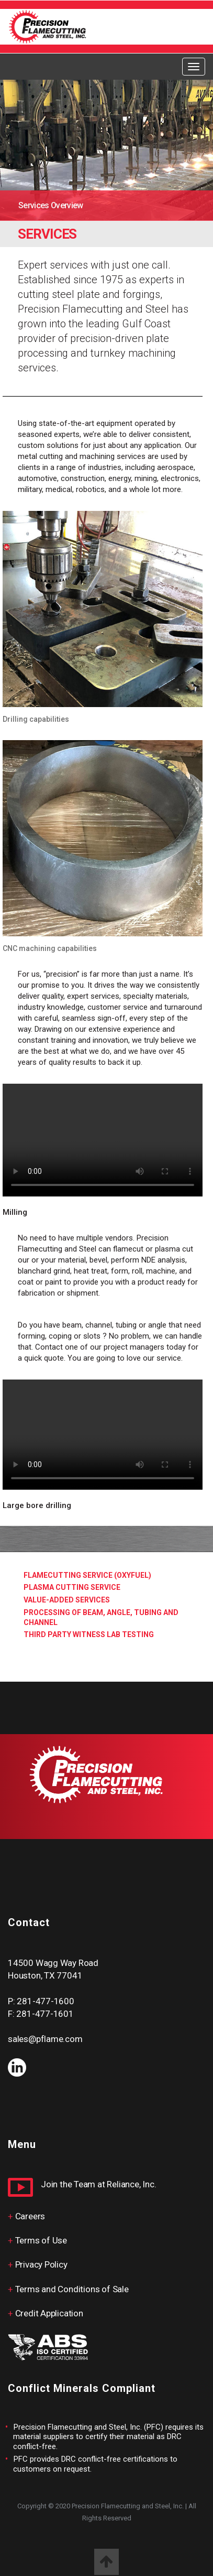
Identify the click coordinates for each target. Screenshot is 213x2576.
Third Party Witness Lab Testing (89, 1634)
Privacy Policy (41, 2264)
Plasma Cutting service (72, 1587)
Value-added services (67, 1600)
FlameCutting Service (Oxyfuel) (87, 1575)
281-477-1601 (44, 2013)
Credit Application (49, 2313)
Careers (30, 2216)
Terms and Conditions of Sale (72, 2289)
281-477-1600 (45, 2001)
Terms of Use (41, 2240)
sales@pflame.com (45, 2039)
